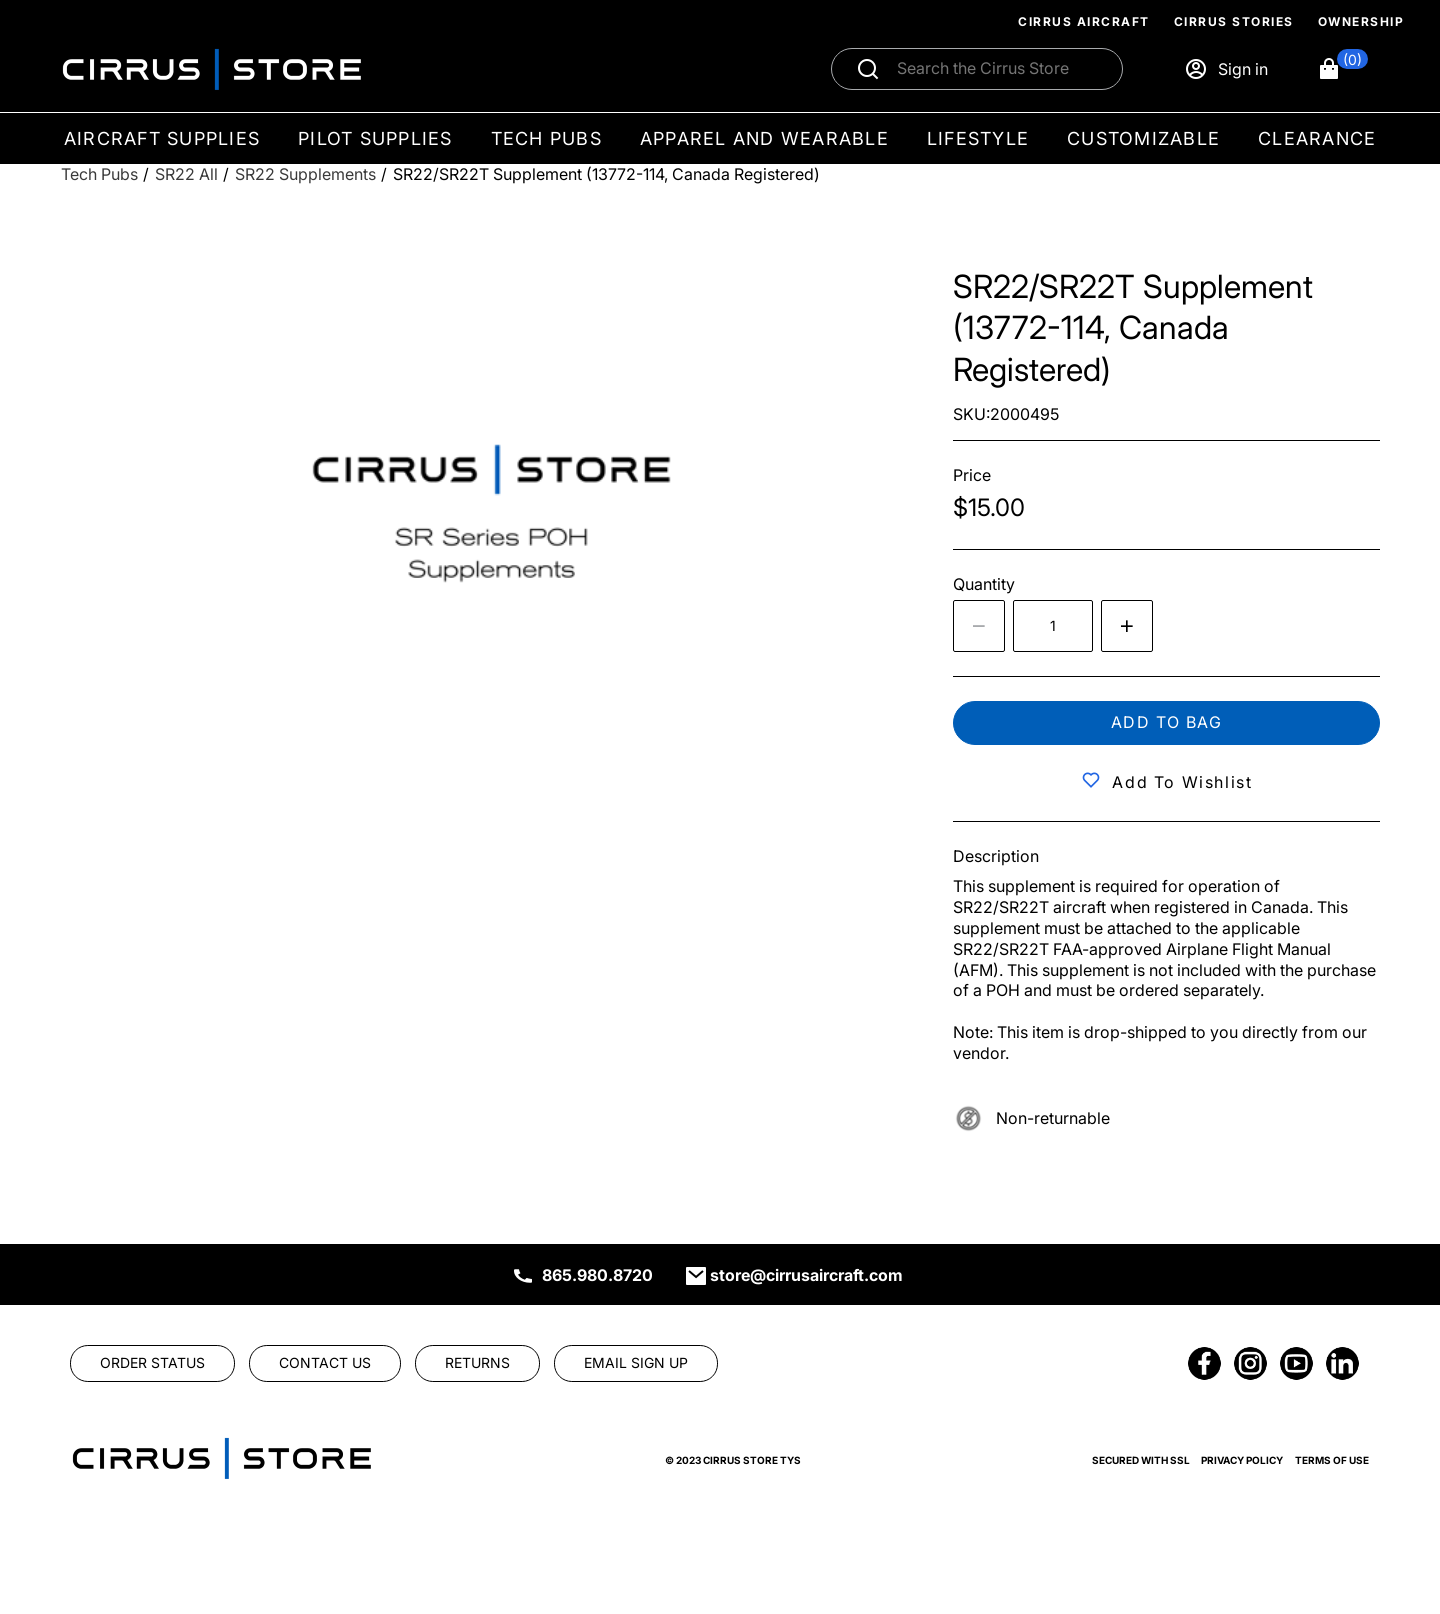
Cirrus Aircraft (1084, 21)
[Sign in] (1226, 69)
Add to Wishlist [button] (1182, 782)
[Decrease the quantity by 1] (979, 626)
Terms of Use (1332, 1460)
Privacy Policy (1242, 1460)
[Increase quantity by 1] (1127, 626)
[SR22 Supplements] (305, 174)
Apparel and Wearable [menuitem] (764, 138)
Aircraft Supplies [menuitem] (162, 138)
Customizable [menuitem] (1143, 138)
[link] (152, 1363)
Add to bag (1167, 722)
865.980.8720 (597, 1275)
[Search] (998, 69)
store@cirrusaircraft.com (806, 1275)
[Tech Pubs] (99, 174)
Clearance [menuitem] (1317, 138)
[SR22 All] (186, 174)
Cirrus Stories (1234, 21)
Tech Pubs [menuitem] (546, 138)
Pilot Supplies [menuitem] (375, 138)
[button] (1342, 69)
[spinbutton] (1053, 626)
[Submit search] (868, 69)
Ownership (1361, 21)
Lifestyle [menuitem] (978, 138)
